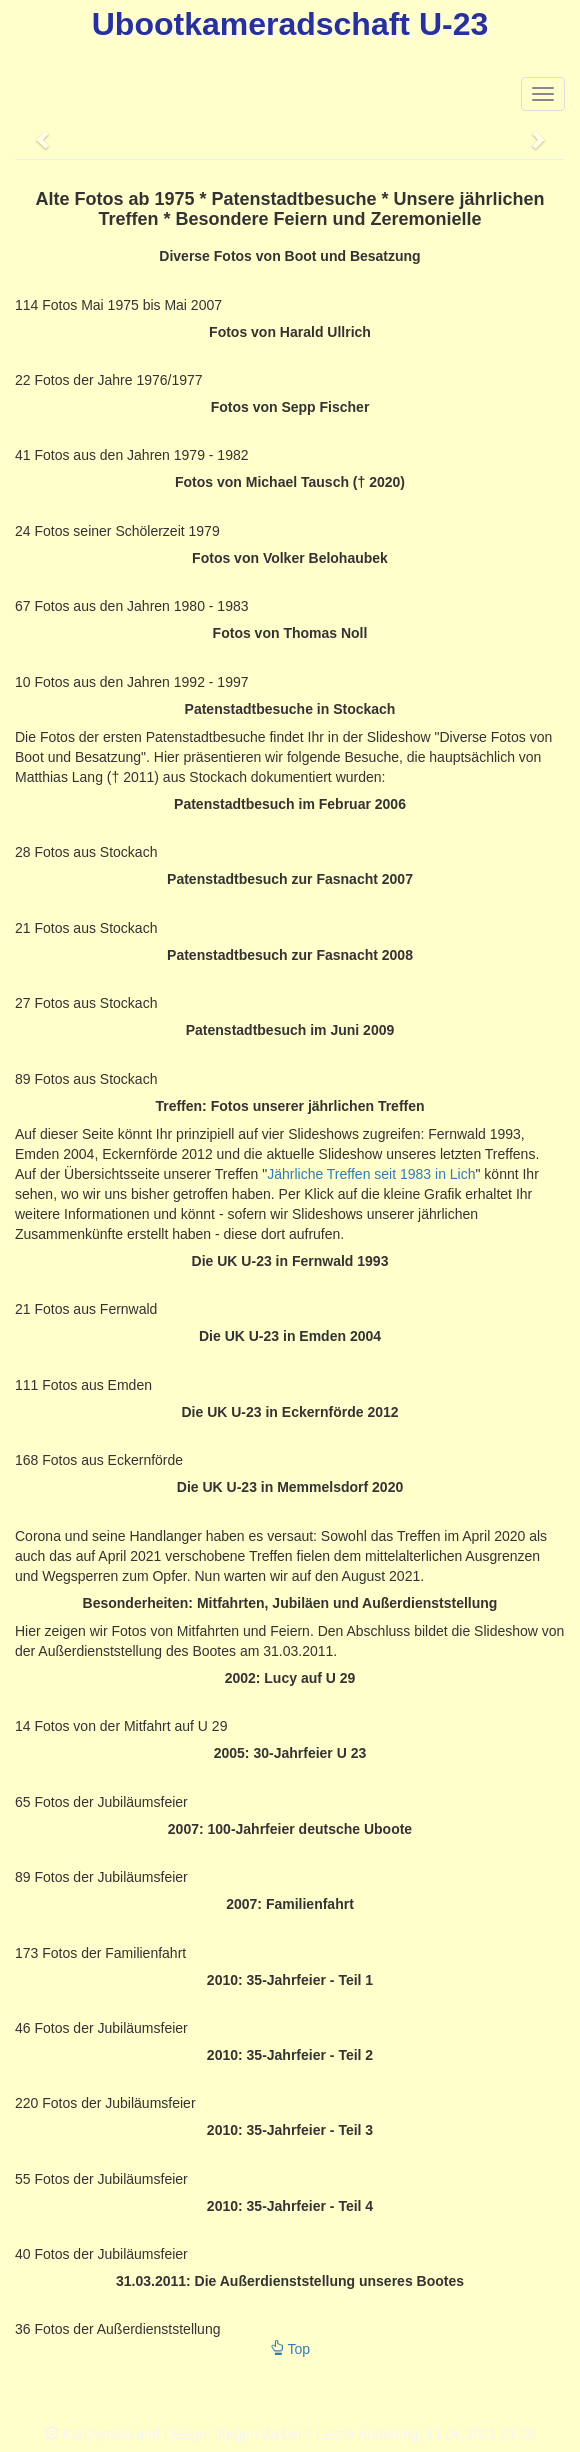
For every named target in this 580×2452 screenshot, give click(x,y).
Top (290, 2349)
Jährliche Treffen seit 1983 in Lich (371, 1174)
